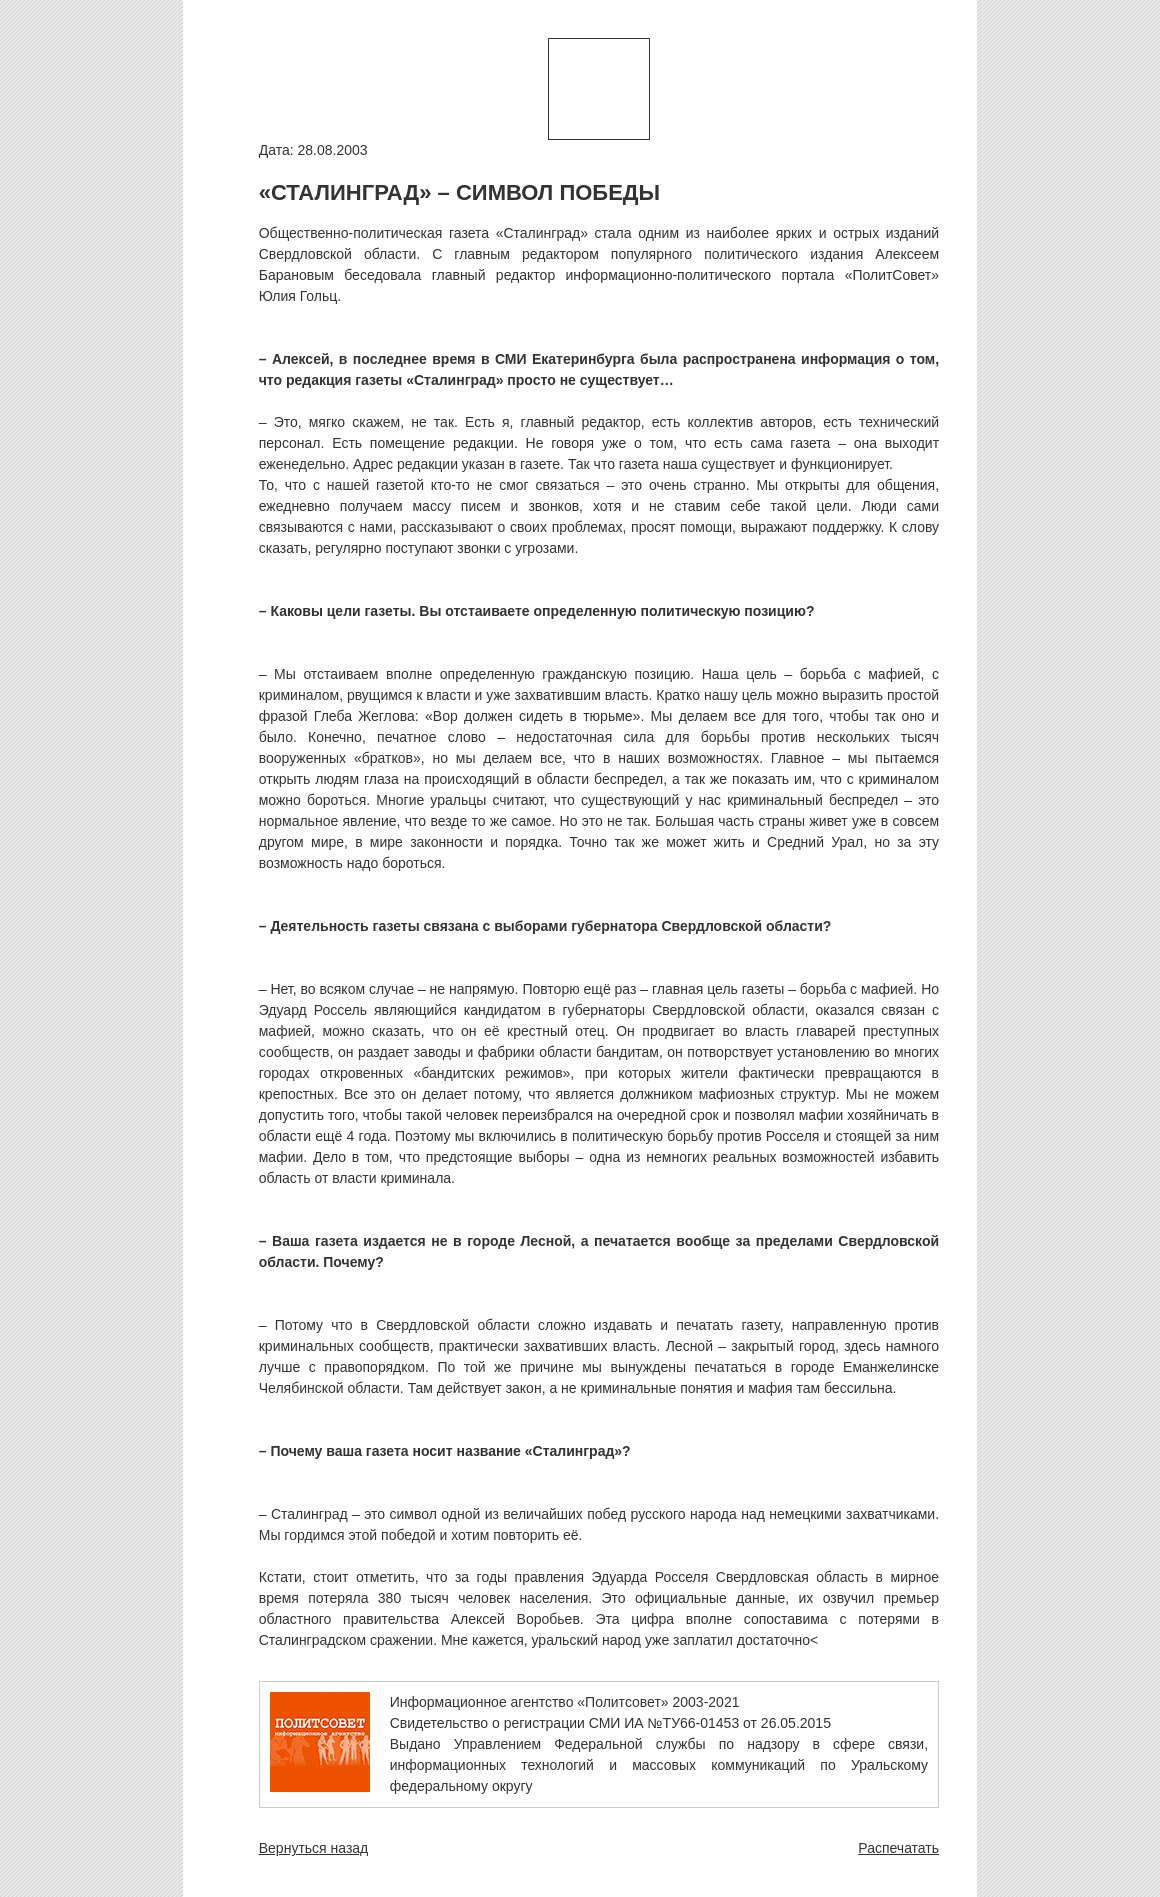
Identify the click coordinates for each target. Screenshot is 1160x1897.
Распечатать (898, 1848)
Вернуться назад (314, 1848)
